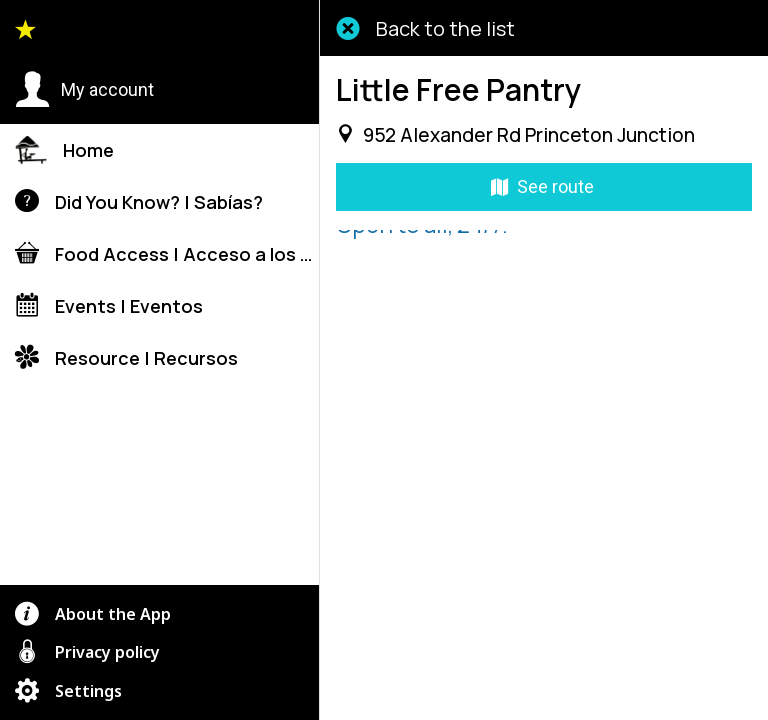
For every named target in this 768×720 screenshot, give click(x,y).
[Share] (440, 696)
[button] (84, 90)
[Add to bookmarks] (648, 696)
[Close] (348, 28)
